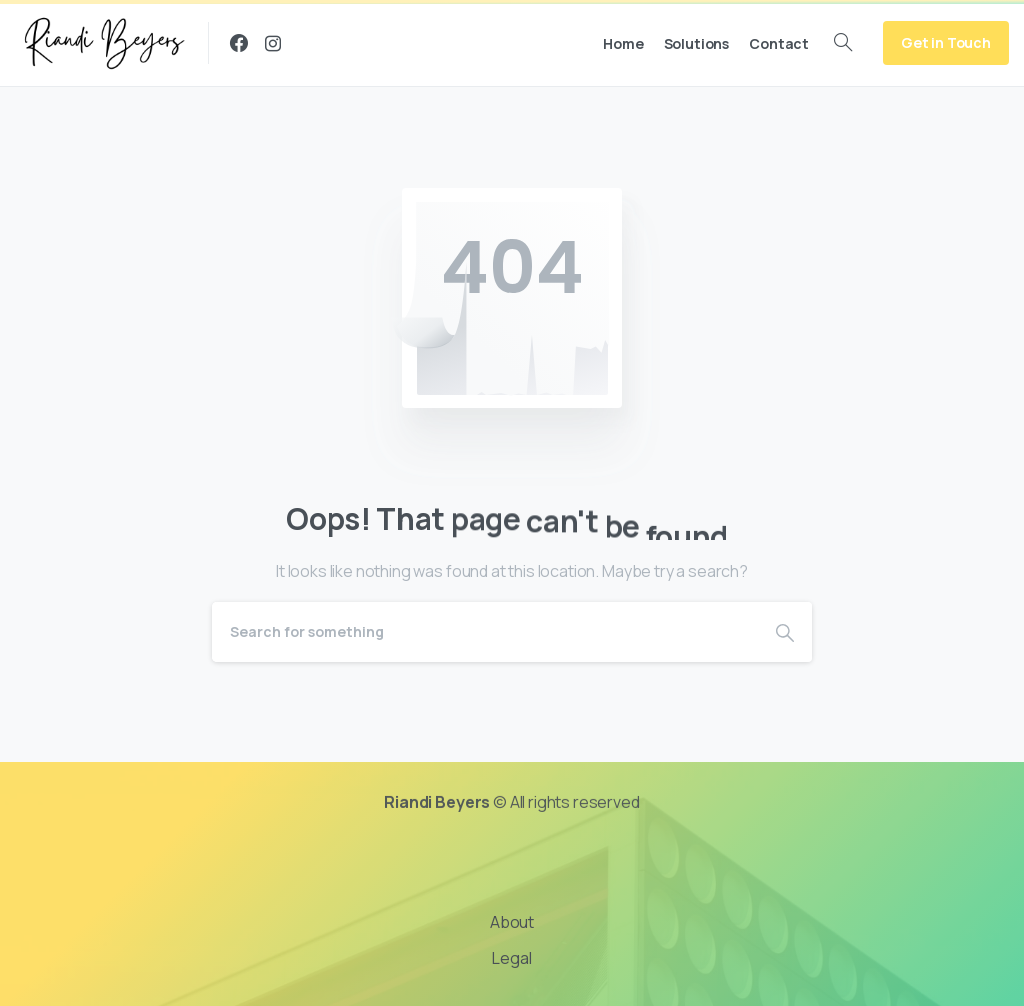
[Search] (485, 632)
